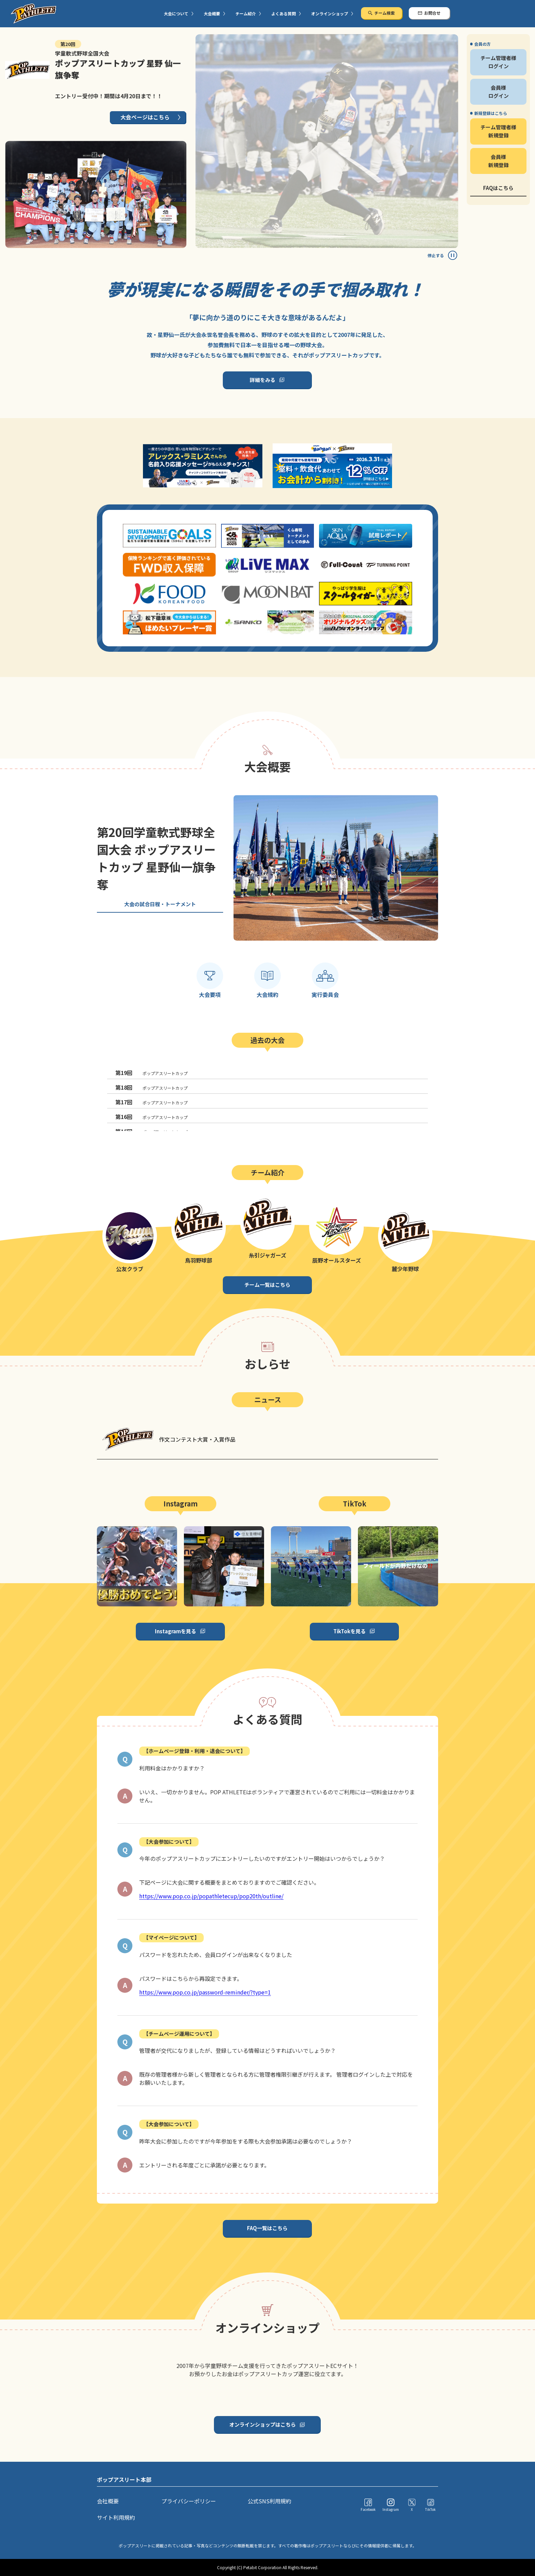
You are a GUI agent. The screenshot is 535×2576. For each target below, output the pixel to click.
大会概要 (212, 13)
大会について (176, 13)
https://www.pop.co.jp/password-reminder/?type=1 (205, 1992)
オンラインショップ (329, 13)
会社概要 (108, 2501)
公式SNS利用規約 (269, 2501)
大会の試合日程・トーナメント (160, 904)
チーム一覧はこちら (267, 1284)
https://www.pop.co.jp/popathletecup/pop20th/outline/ (211, 1896)
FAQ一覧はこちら (267, 2228)
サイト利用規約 (116, 2517)
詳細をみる (262, 379)
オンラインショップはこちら (262, 2424)
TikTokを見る (349, 1631)
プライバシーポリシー (188, 2501)
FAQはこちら (498, 187)
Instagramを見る (175, 1631)
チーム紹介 (245, 13)
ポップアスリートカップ (151, 1073)
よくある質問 (283, 13)
